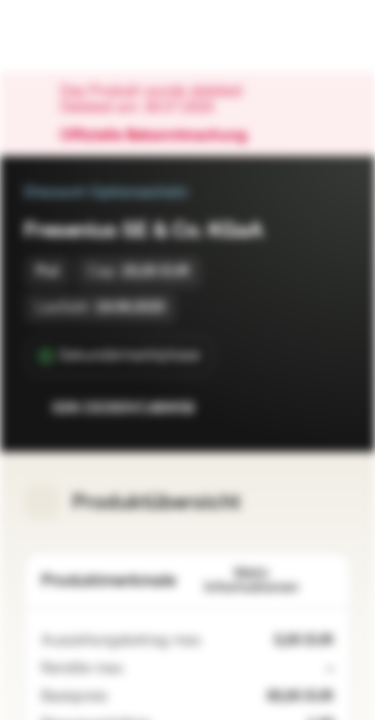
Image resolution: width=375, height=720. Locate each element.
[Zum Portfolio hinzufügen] (331, 408)
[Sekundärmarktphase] (119, 356)
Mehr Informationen (269, 580)
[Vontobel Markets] (78, 36)
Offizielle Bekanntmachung (163, 136)
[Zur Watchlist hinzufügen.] (291, 408)
